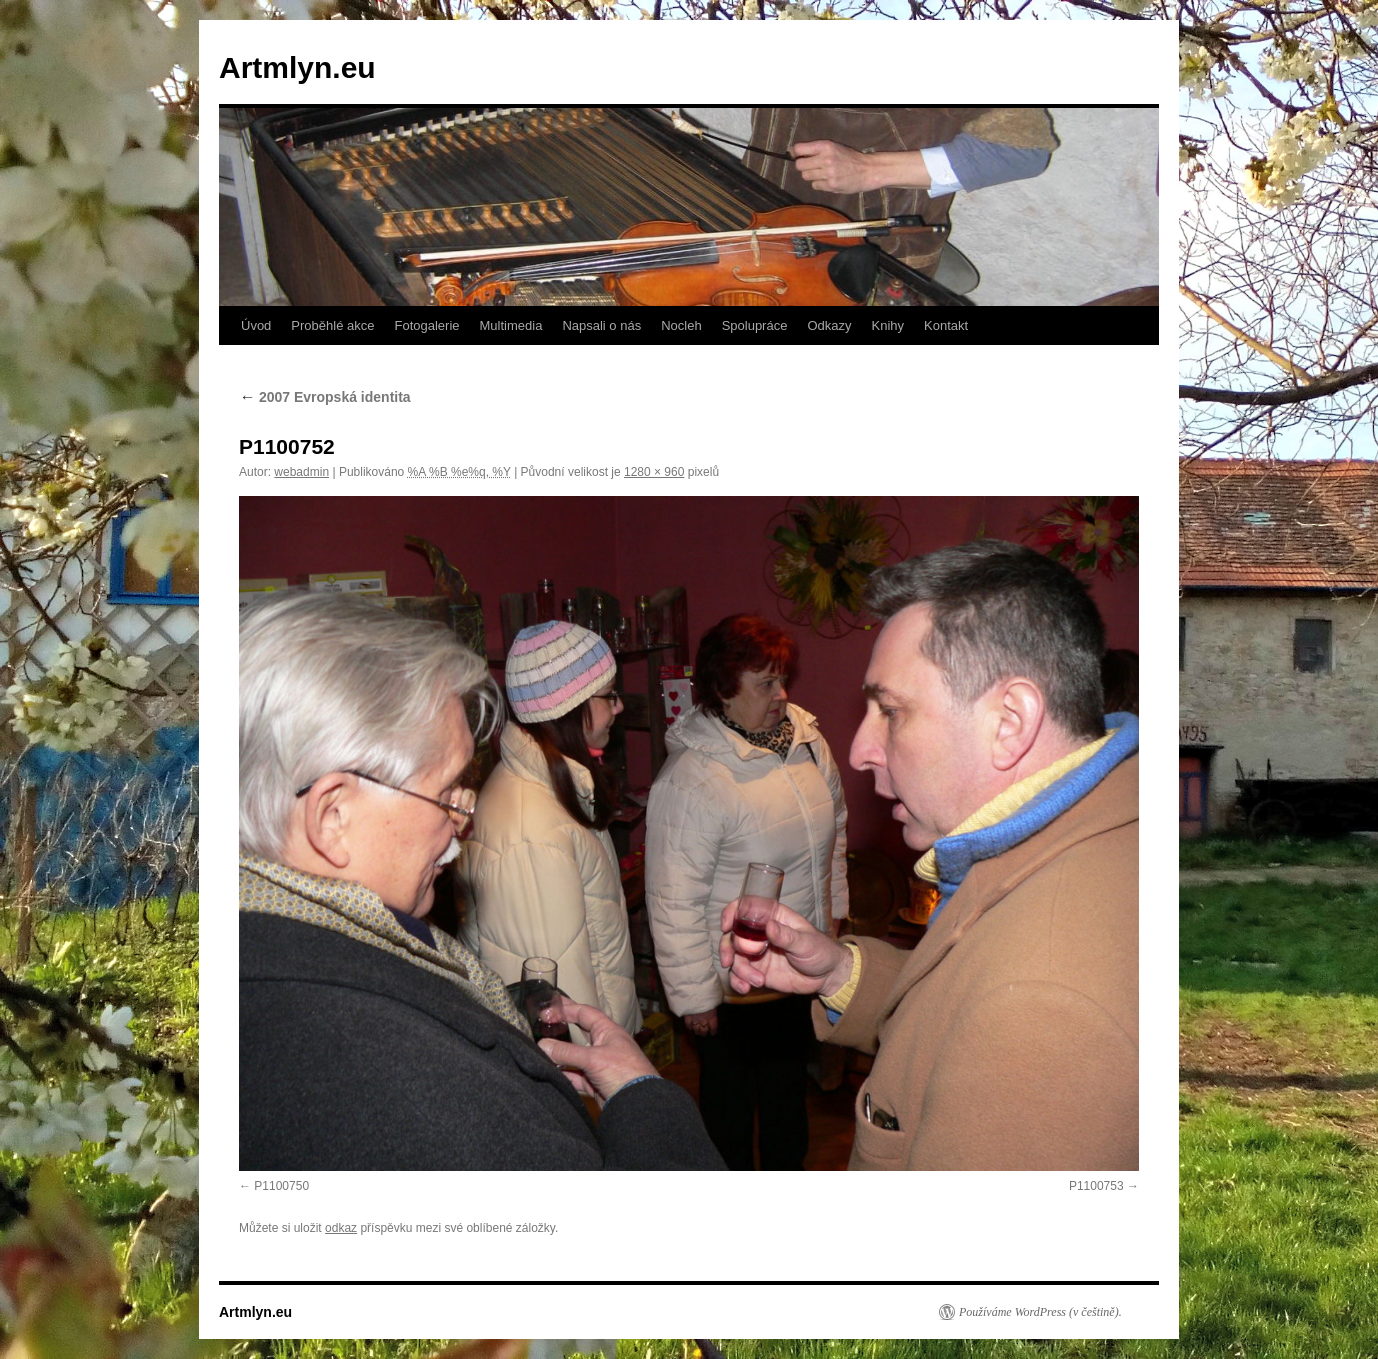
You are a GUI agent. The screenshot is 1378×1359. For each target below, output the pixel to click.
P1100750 (281, 1186)
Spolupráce (755, 325)
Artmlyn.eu (297, 67)
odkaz (341, 1228)
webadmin (301, 472)
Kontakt (946, 325)
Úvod (256, 325)
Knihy (888, 325)
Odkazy (829, 325)
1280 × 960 (654, 472)
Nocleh (681, 325)
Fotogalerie (426, 325)
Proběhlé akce (332, 325)
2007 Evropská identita (325, 397)
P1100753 (1096, 1186)
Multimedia (511, 325)
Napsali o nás (601, 325)
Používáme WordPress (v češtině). (1040, 1312)
